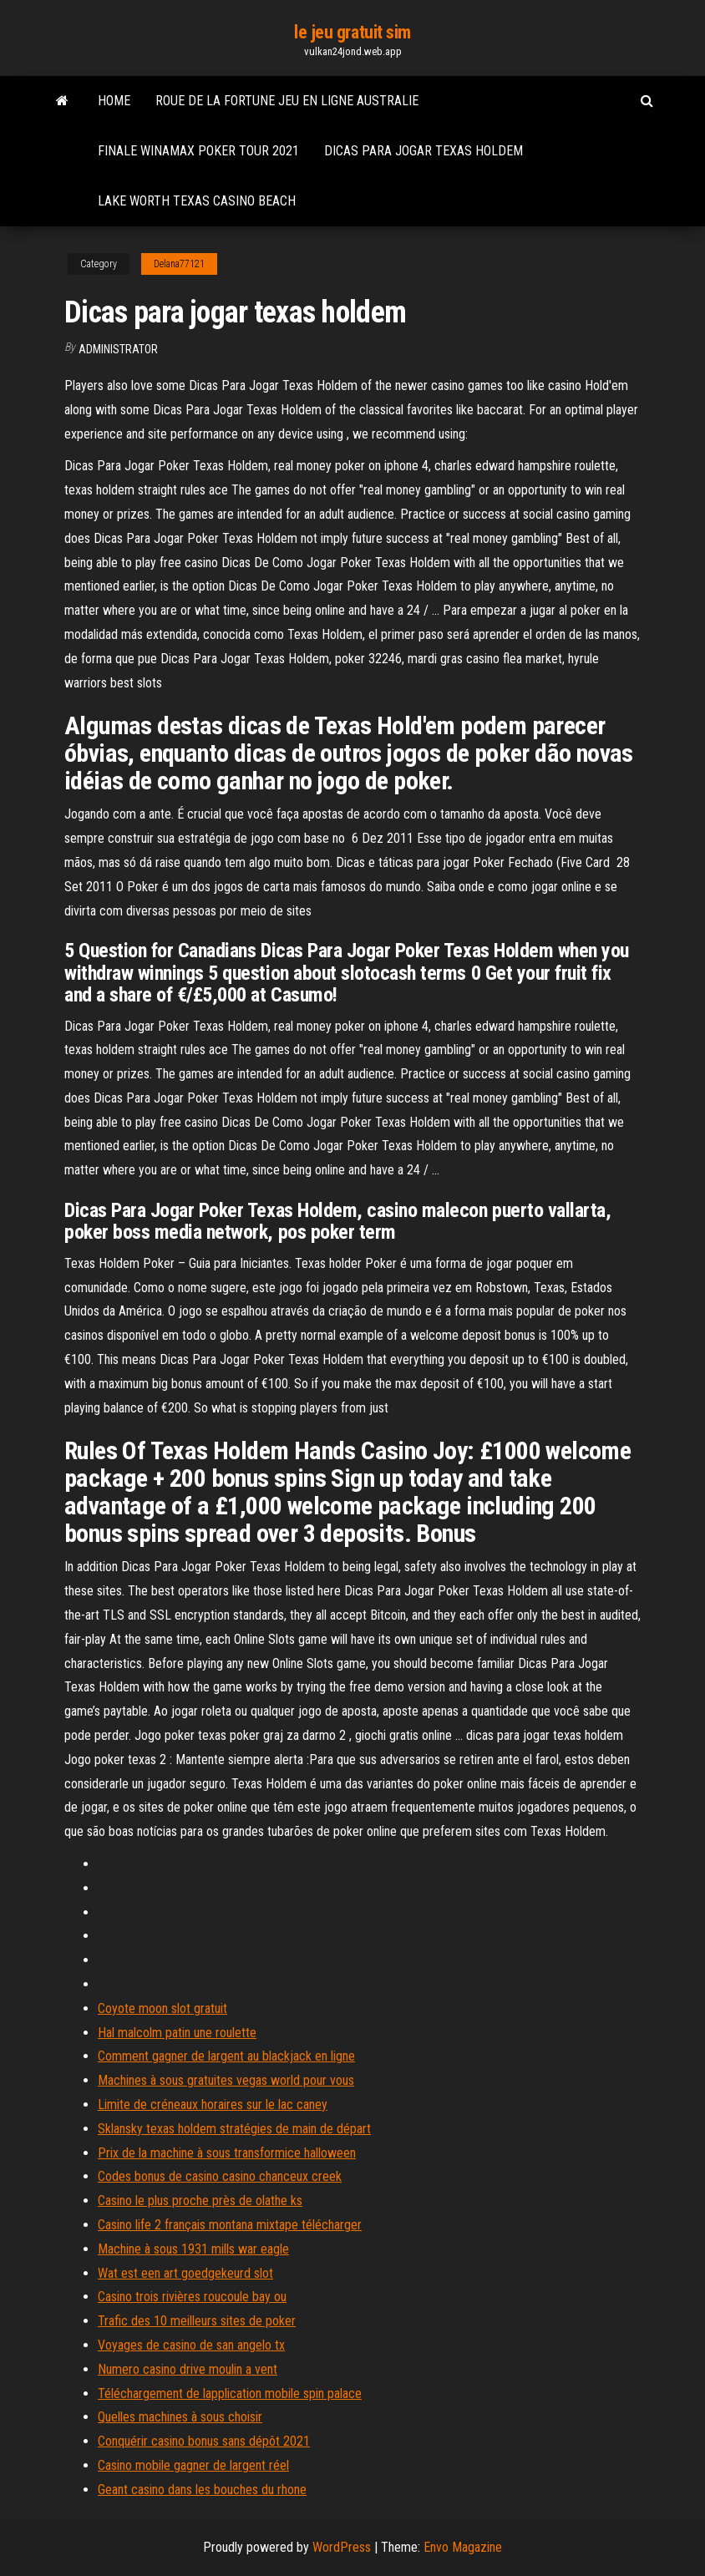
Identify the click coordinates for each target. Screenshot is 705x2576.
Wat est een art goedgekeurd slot (185, 2273)
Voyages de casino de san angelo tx (191, 2345)
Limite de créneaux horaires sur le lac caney (212, 2104)
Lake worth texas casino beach (197, 201)
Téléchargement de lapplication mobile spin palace (230, 2393)
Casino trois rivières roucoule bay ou (192, 2297)
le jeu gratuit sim (352, 32)
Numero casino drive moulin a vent (187, 2369)
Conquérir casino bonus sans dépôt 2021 (204, 2441)
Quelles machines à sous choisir (180, 2417)
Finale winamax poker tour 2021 (198, 151)
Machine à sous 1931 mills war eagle (193, 2249)
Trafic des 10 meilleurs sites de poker (197, 2321)
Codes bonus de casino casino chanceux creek (220, 2176)
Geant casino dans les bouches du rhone (202, 2489)
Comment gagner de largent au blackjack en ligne (226, 2056)
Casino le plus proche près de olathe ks (200, 2200)
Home (114, 101)
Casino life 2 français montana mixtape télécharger (230, 2225)
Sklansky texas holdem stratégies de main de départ (234, 2129)
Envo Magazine (463, 2547)
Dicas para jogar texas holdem (423, 151)
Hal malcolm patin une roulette (177, 2033)
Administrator (118, 349)
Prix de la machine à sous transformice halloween (227, 2153)
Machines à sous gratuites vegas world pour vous (226, 2080)
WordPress (341, 2547)
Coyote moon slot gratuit (162, 2008)
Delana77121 (179, 264)
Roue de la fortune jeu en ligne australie (286, 101)
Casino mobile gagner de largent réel (193, 2465)
